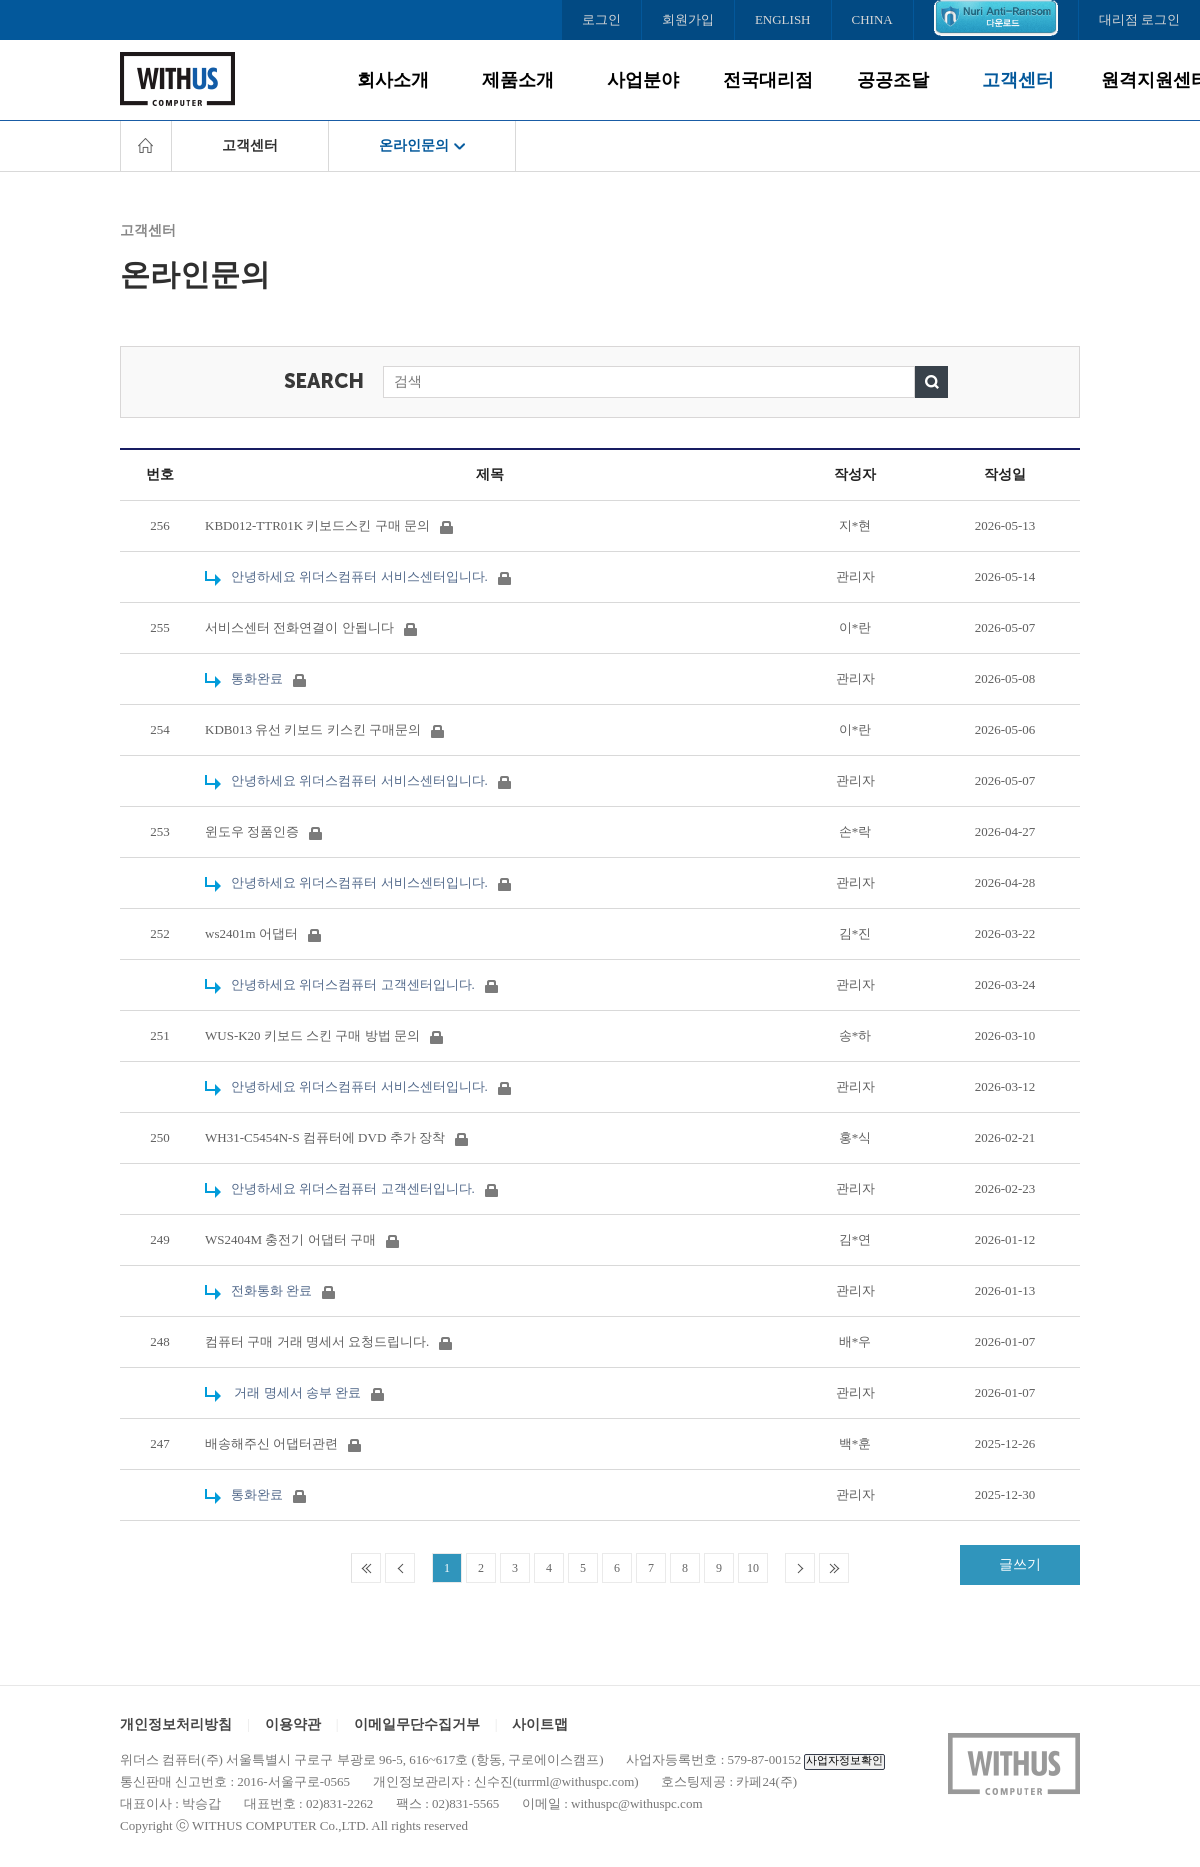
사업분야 (643, 80)
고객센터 (1018, 80)
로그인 (601, 19)
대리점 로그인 (1139, 19)
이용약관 (293, 1724)
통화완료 (255, 678)
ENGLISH (783, 19)
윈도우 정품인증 (263, 831)
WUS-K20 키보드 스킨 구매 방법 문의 (324, 1035)
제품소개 (518, 80)
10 (753, 1568)
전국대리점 (768, 80)
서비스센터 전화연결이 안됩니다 (311, 627)
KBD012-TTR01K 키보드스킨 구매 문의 (329, 525)
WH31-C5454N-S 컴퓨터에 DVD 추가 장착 (336, 1137)
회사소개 (393, 80)
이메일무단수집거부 (417, 1724)
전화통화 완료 (270, 1290)
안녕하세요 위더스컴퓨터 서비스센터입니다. (358, 576)
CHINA (872, 19)
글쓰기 (1020, 1564)
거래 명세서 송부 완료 (294, 1392)
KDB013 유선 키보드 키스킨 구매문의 (324, 729)
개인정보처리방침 (176, 1724)
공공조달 (893, 80)
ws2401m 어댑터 (263, 933)
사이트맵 (540, 1724)
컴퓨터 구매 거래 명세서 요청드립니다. (328, 1341)
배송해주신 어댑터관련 (283, 1443)
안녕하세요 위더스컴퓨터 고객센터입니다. (351, 984)
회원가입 (688, 19)
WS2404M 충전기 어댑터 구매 (302, 1239)
